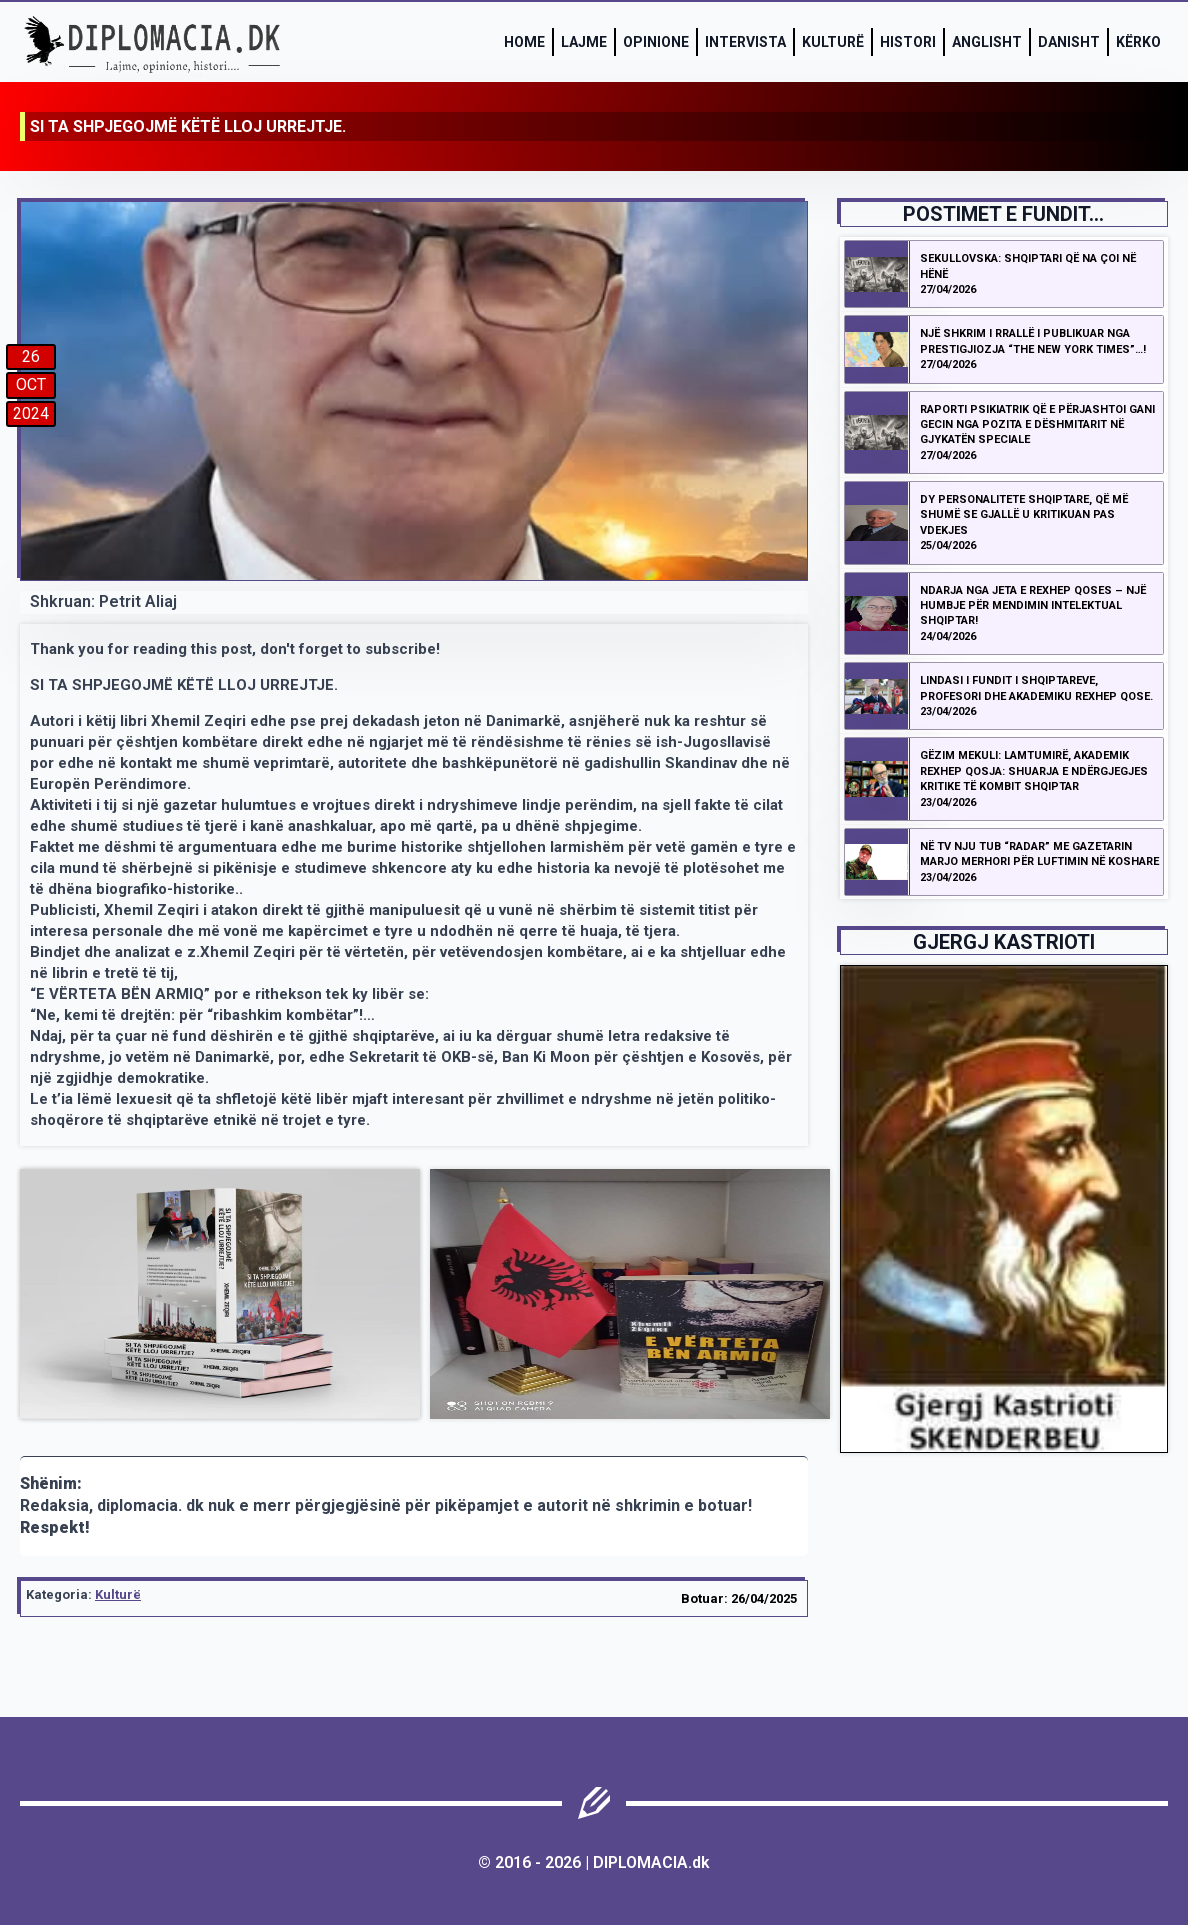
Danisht (1069, 42)
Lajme (584, 42)
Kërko (1138, 42)
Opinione (656, 42)
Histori (908, 42)
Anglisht (987, 42)
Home (524, 42)
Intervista (745, 42)
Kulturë (833, 42)
